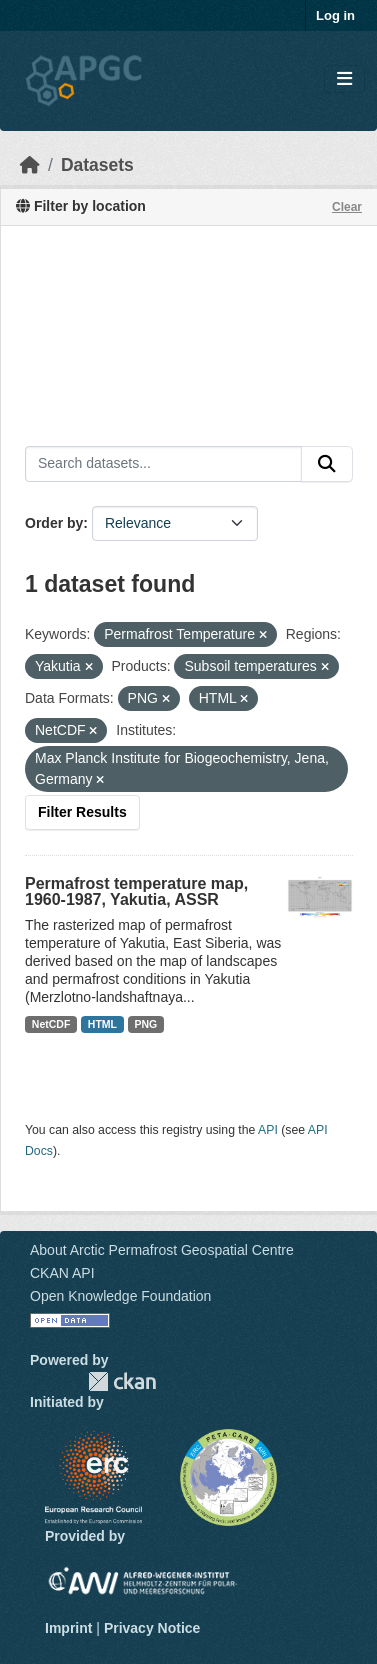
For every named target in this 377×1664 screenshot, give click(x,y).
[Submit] (327, 464)
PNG (146, 1024)
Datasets (97, 165)
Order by (54, 523)
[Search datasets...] (163, 464)
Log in (335, 15)
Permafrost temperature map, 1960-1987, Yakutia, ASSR (136, 891)
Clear (347, 207)
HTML (102, 1024)
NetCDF (51, 1024)
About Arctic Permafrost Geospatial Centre (162, 1250)
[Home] (30, 165)
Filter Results (82, 812)
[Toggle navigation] (344, 79)
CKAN (122, 1381)
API (268, 1130)
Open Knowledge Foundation (120, 1296)
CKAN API (62, 1273)
